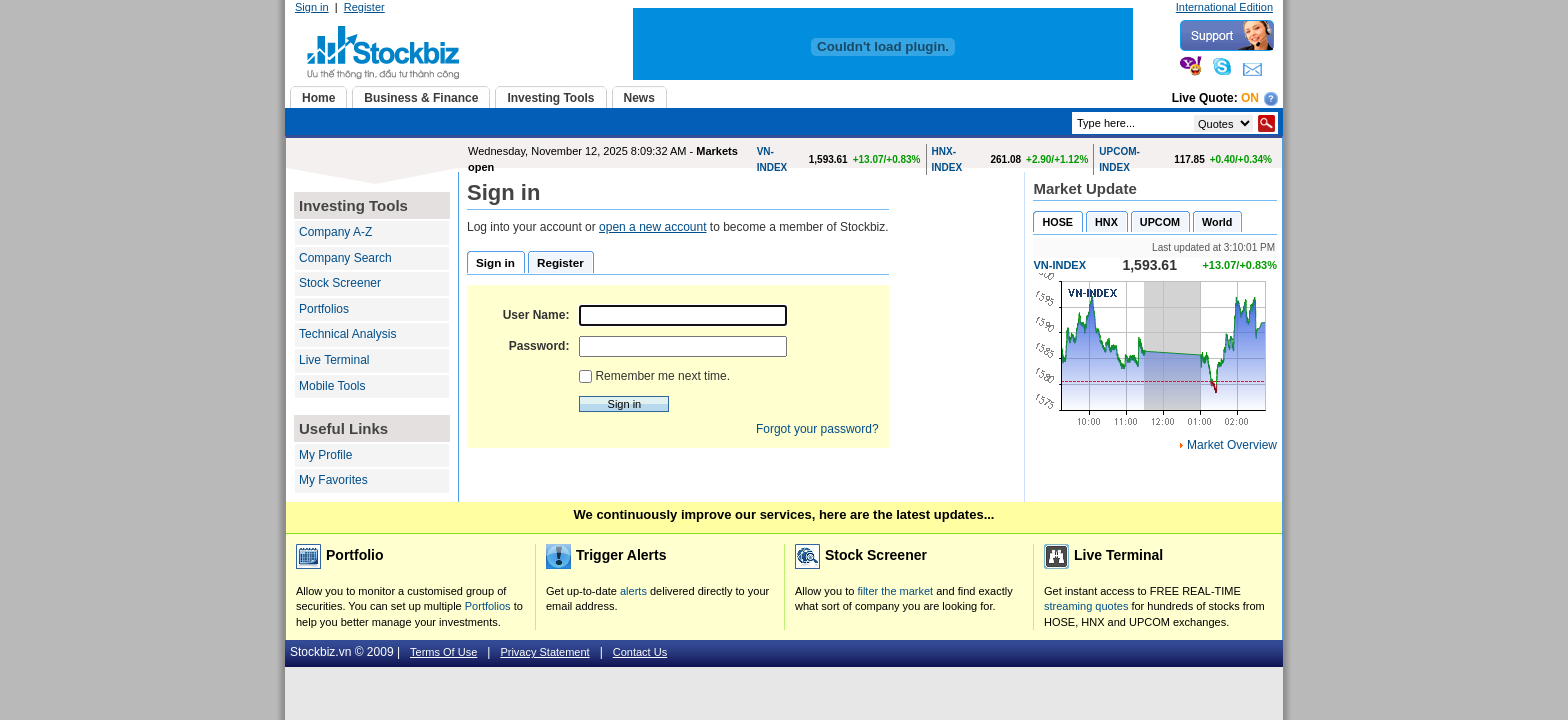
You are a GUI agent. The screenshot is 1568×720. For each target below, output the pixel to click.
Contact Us (640, 652)
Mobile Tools (332, 386)
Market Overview (1232, 445)
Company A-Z (335, 232)
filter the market (895, 591)
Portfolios (324, 309)
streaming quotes (1086, 606)
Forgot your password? (817, 429)
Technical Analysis (347, 334)
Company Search (345, 258)
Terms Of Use (443, 652)
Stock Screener (340, 283)
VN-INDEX (1059, 265)
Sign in (312, 7)
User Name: (536, 315)
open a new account (652, 227)
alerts (633, 591)
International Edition (1224, 7)
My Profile (325, 455)
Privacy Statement (544, 652)
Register (364, 7)
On (1250, 98)
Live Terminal (334, 360)
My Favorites (333, 480)
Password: (539, 346)
